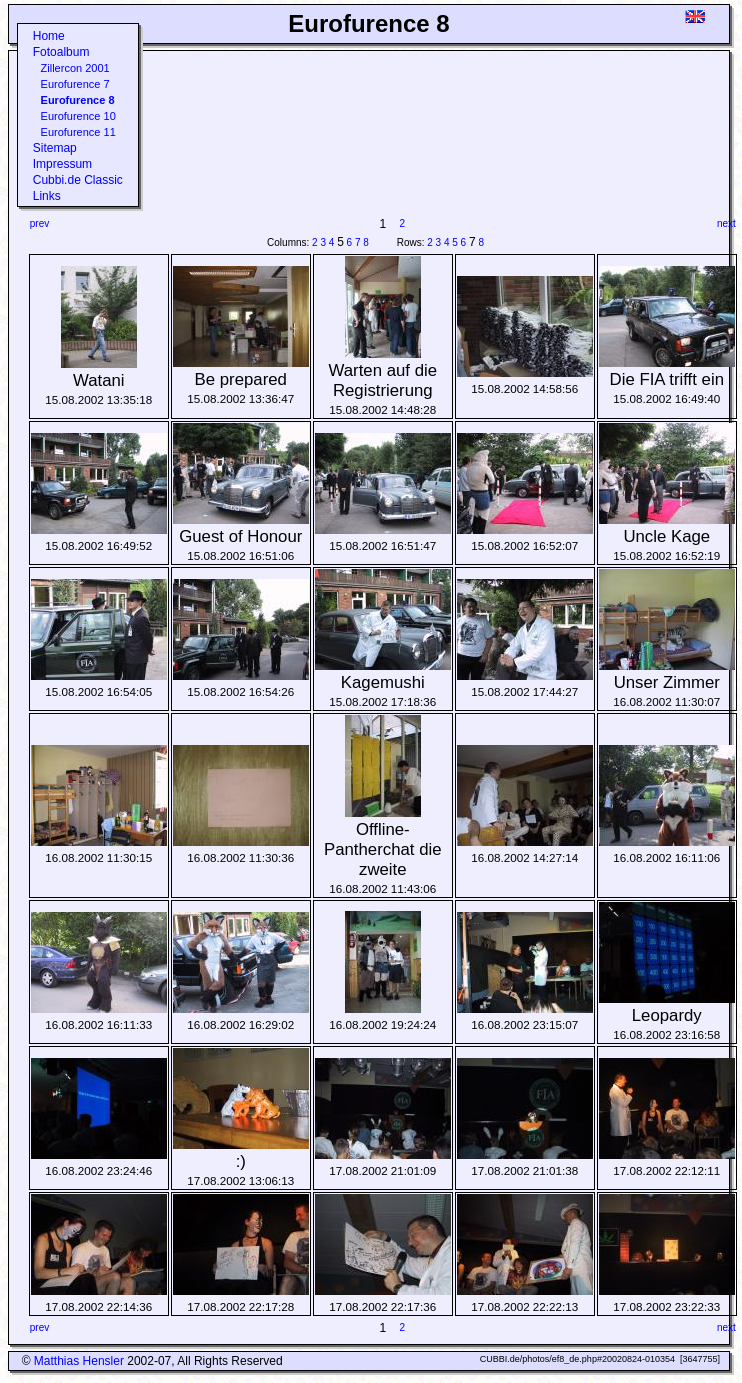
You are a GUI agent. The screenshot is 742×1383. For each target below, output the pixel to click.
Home (49, 36)
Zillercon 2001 (75, 68)
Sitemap (55, 148)
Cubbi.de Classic (78, 180)
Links (47, 196)
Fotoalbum (61, 52)
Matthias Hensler (79, 1361)
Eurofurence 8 (78, 100)
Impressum (62, 164)
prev (39, 223)
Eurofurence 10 (78, 116)
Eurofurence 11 (78, 132)
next (726, 223)
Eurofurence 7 (75, 84)
